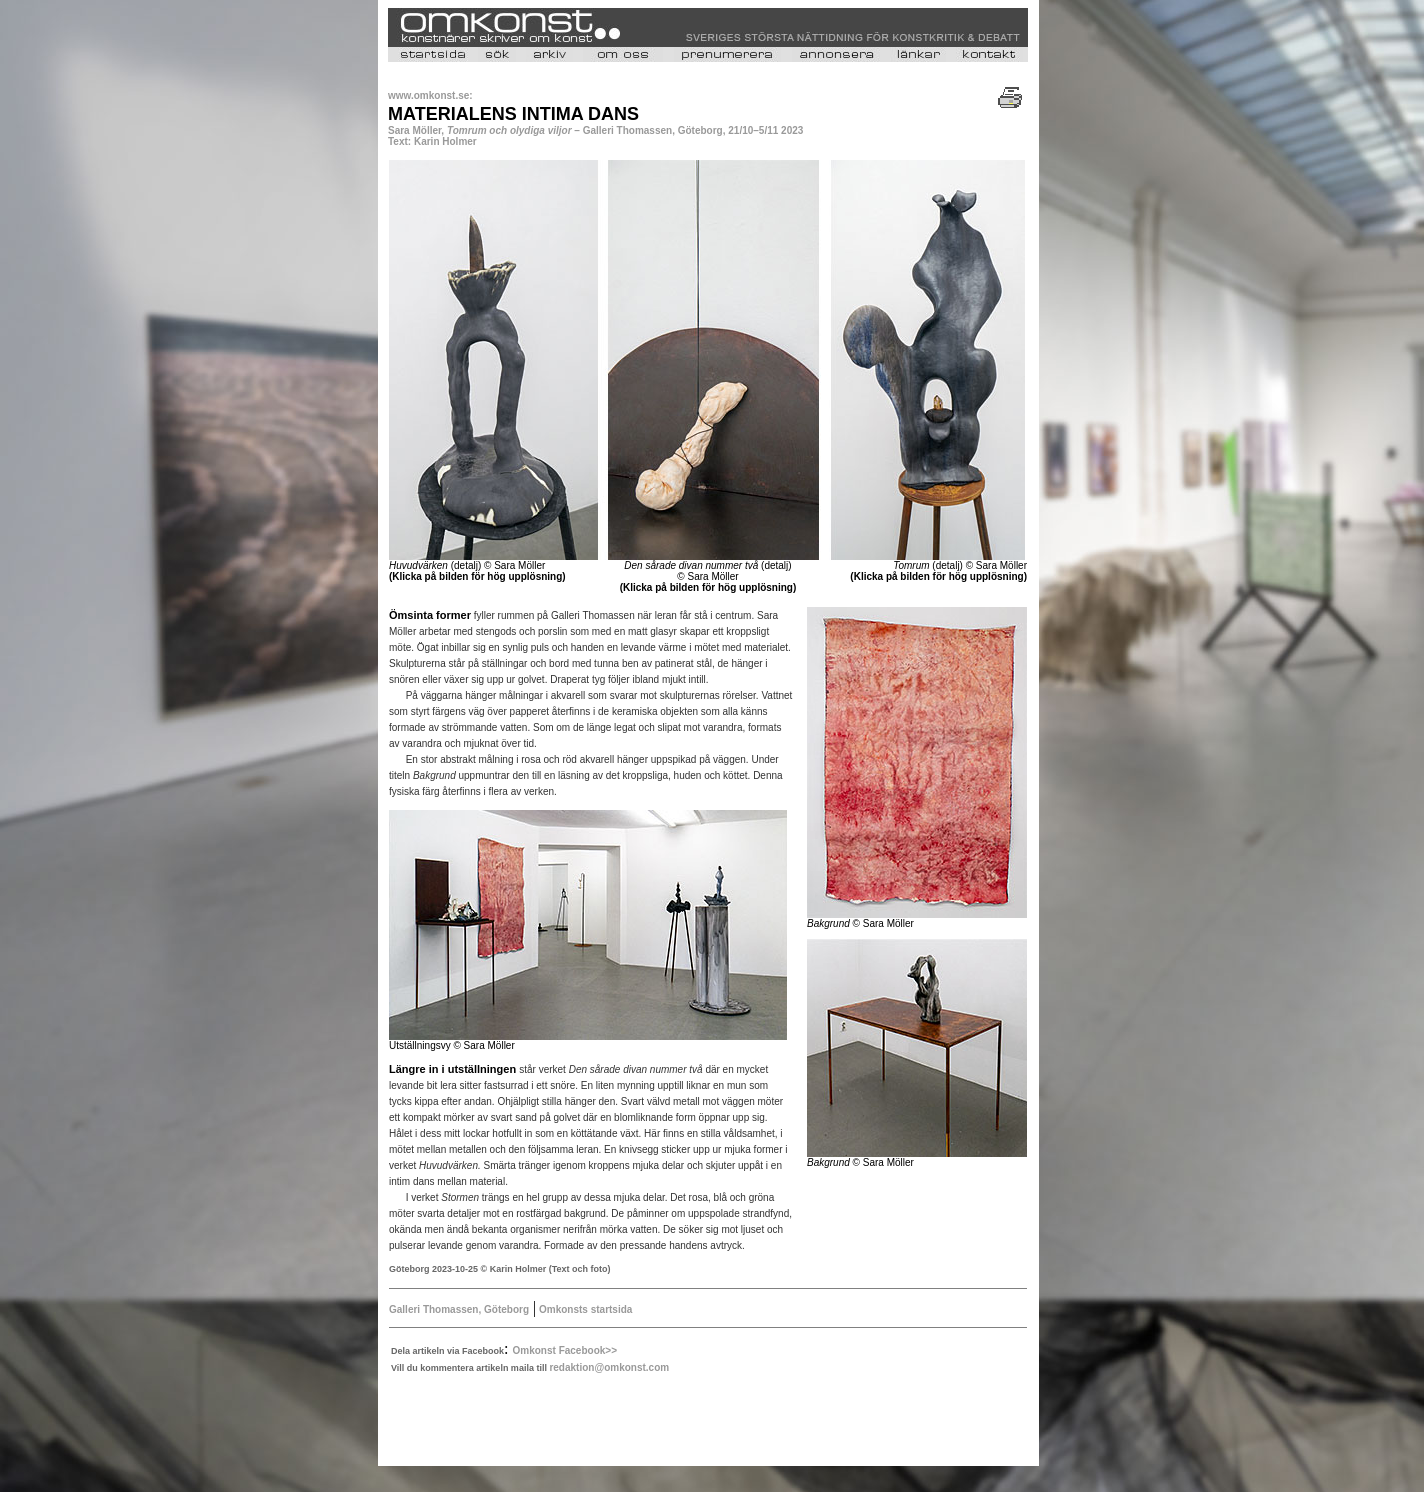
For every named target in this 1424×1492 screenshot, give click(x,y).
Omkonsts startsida (584, 1309)
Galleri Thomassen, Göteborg (459, 1309)
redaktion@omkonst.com (609, 1367)
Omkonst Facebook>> (565, 1350)
